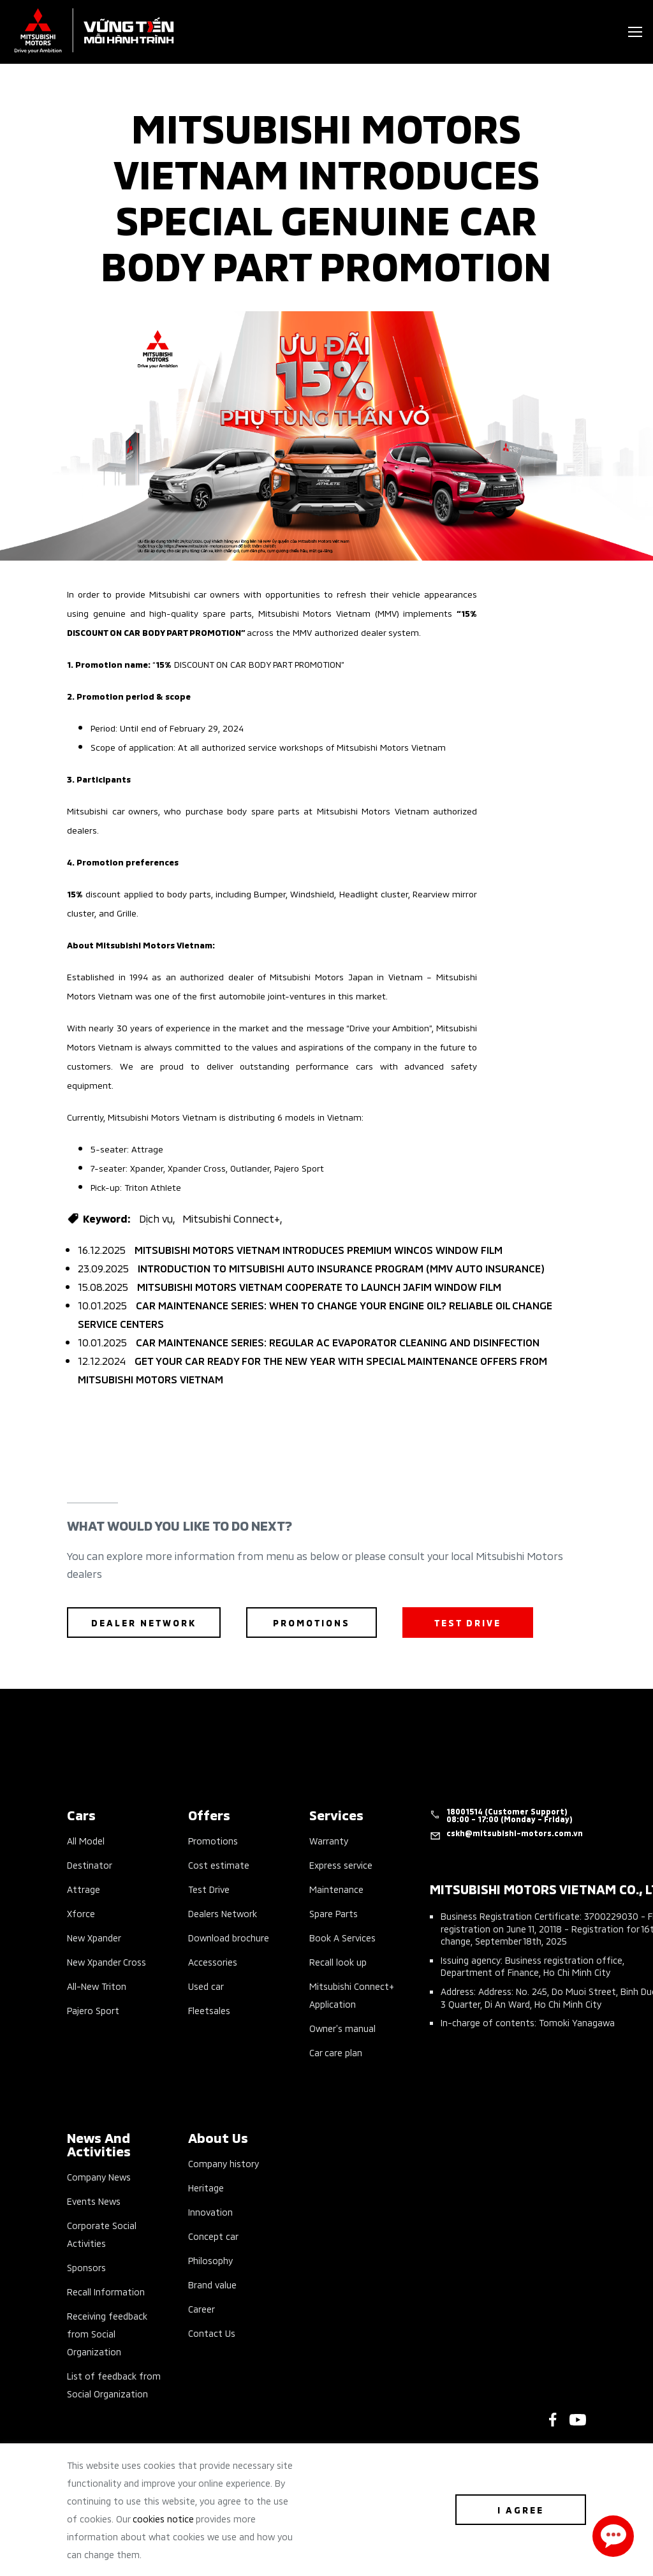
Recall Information (106, 2291)
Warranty (328, 1840)
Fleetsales (209, 2010)
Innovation (210, 2211)
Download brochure (228, 1937)
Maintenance (336, 1889)
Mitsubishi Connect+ (231, 1218)
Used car (206, 1986)
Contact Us (211, 2333)
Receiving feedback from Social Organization (107, 2333)
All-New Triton (96, 1986)
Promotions (213, 1840)
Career (201, 2308)
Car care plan (335, 2052)
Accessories (212, 1961)
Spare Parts (333, 1913)
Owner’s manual (342, 2028)
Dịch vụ (156, 1218)
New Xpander (94, 1937)
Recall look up (338, 1961)
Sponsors (86, 2267)
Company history (223, 2163)
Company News (99, 2176)
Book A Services (342, 1937)
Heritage (206, 2187)
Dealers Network (222, 1913)
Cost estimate (218, 1864)
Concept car (213, 2236)
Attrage (83, 1889)
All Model (86, 1840)
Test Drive (209, 1889)
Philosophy (210, 2260)
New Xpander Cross (106, 1961)
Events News (94, 2201)
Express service (340, 1864)
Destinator (89, 1864)
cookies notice (163, 2518)
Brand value (212, 2284)
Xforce (81, 1913)
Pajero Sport (93, 2010)
